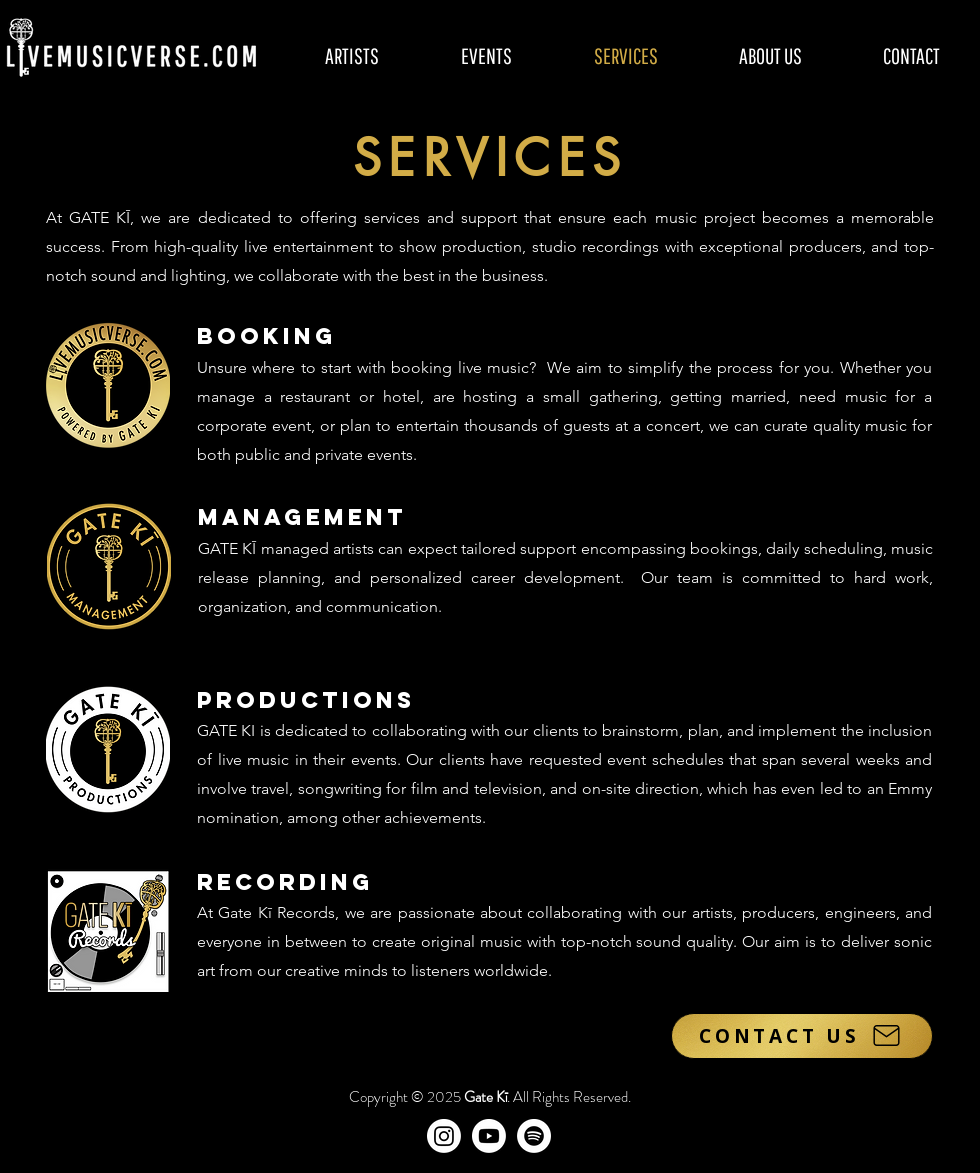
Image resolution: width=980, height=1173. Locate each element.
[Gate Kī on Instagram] (444, 1136)
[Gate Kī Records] (534, 1136)
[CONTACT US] (802, 1036)
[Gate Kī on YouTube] (489, 1136)
